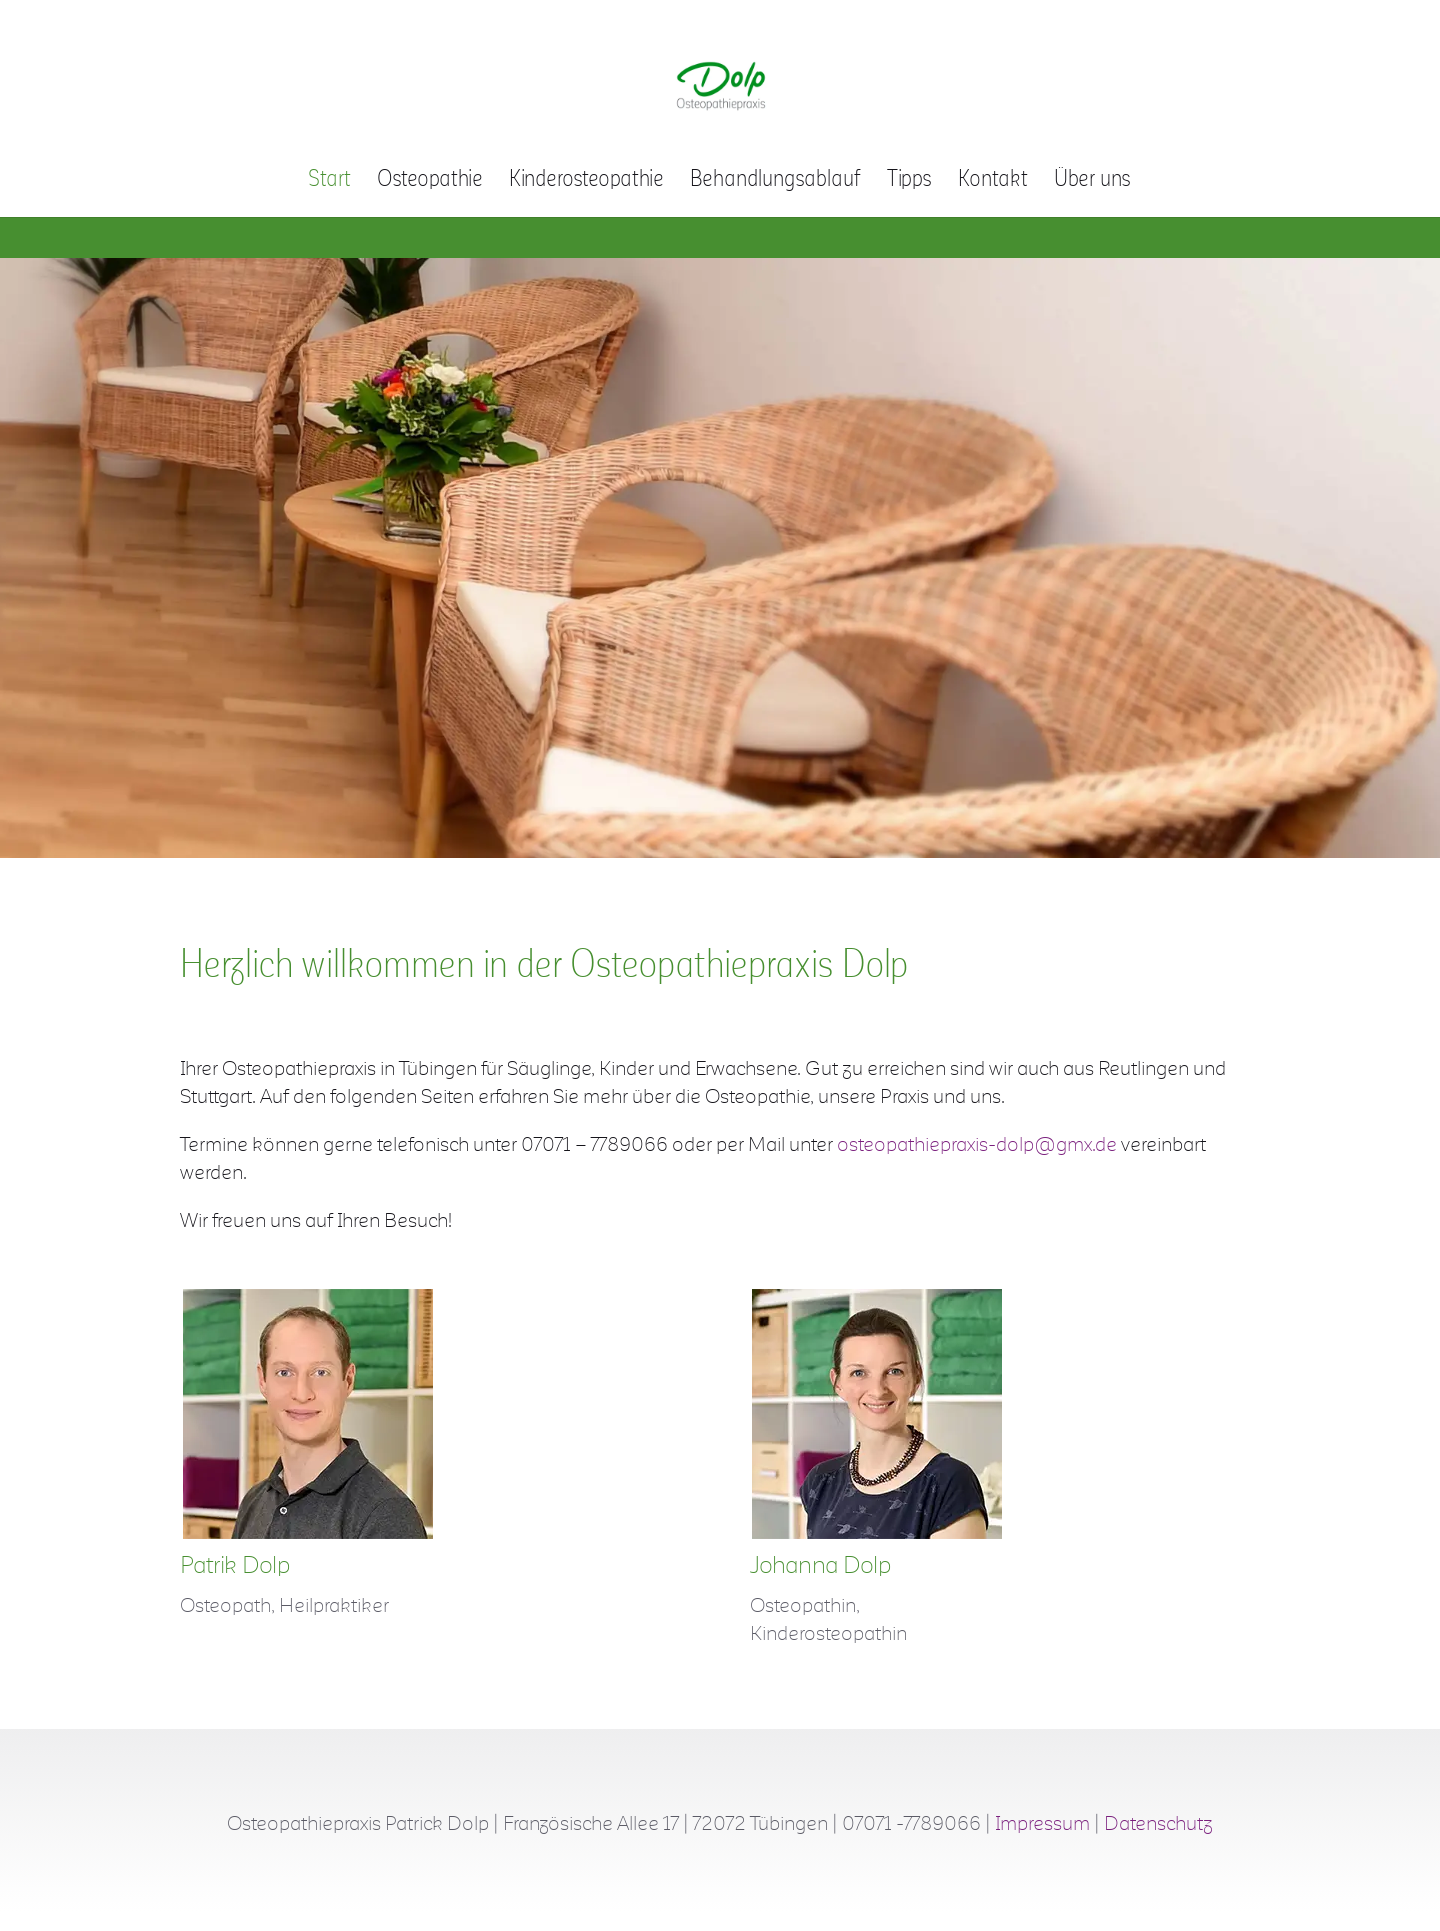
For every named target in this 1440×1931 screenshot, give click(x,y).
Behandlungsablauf (775, 181)
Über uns (1092, 181)
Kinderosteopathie (586, 181)
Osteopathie (430, 181)
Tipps (909, 181)
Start (329, 181)
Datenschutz (1158, 1824)
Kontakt (993, 181)
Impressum (1042, 1824)
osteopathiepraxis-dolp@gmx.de (977, 1145)
